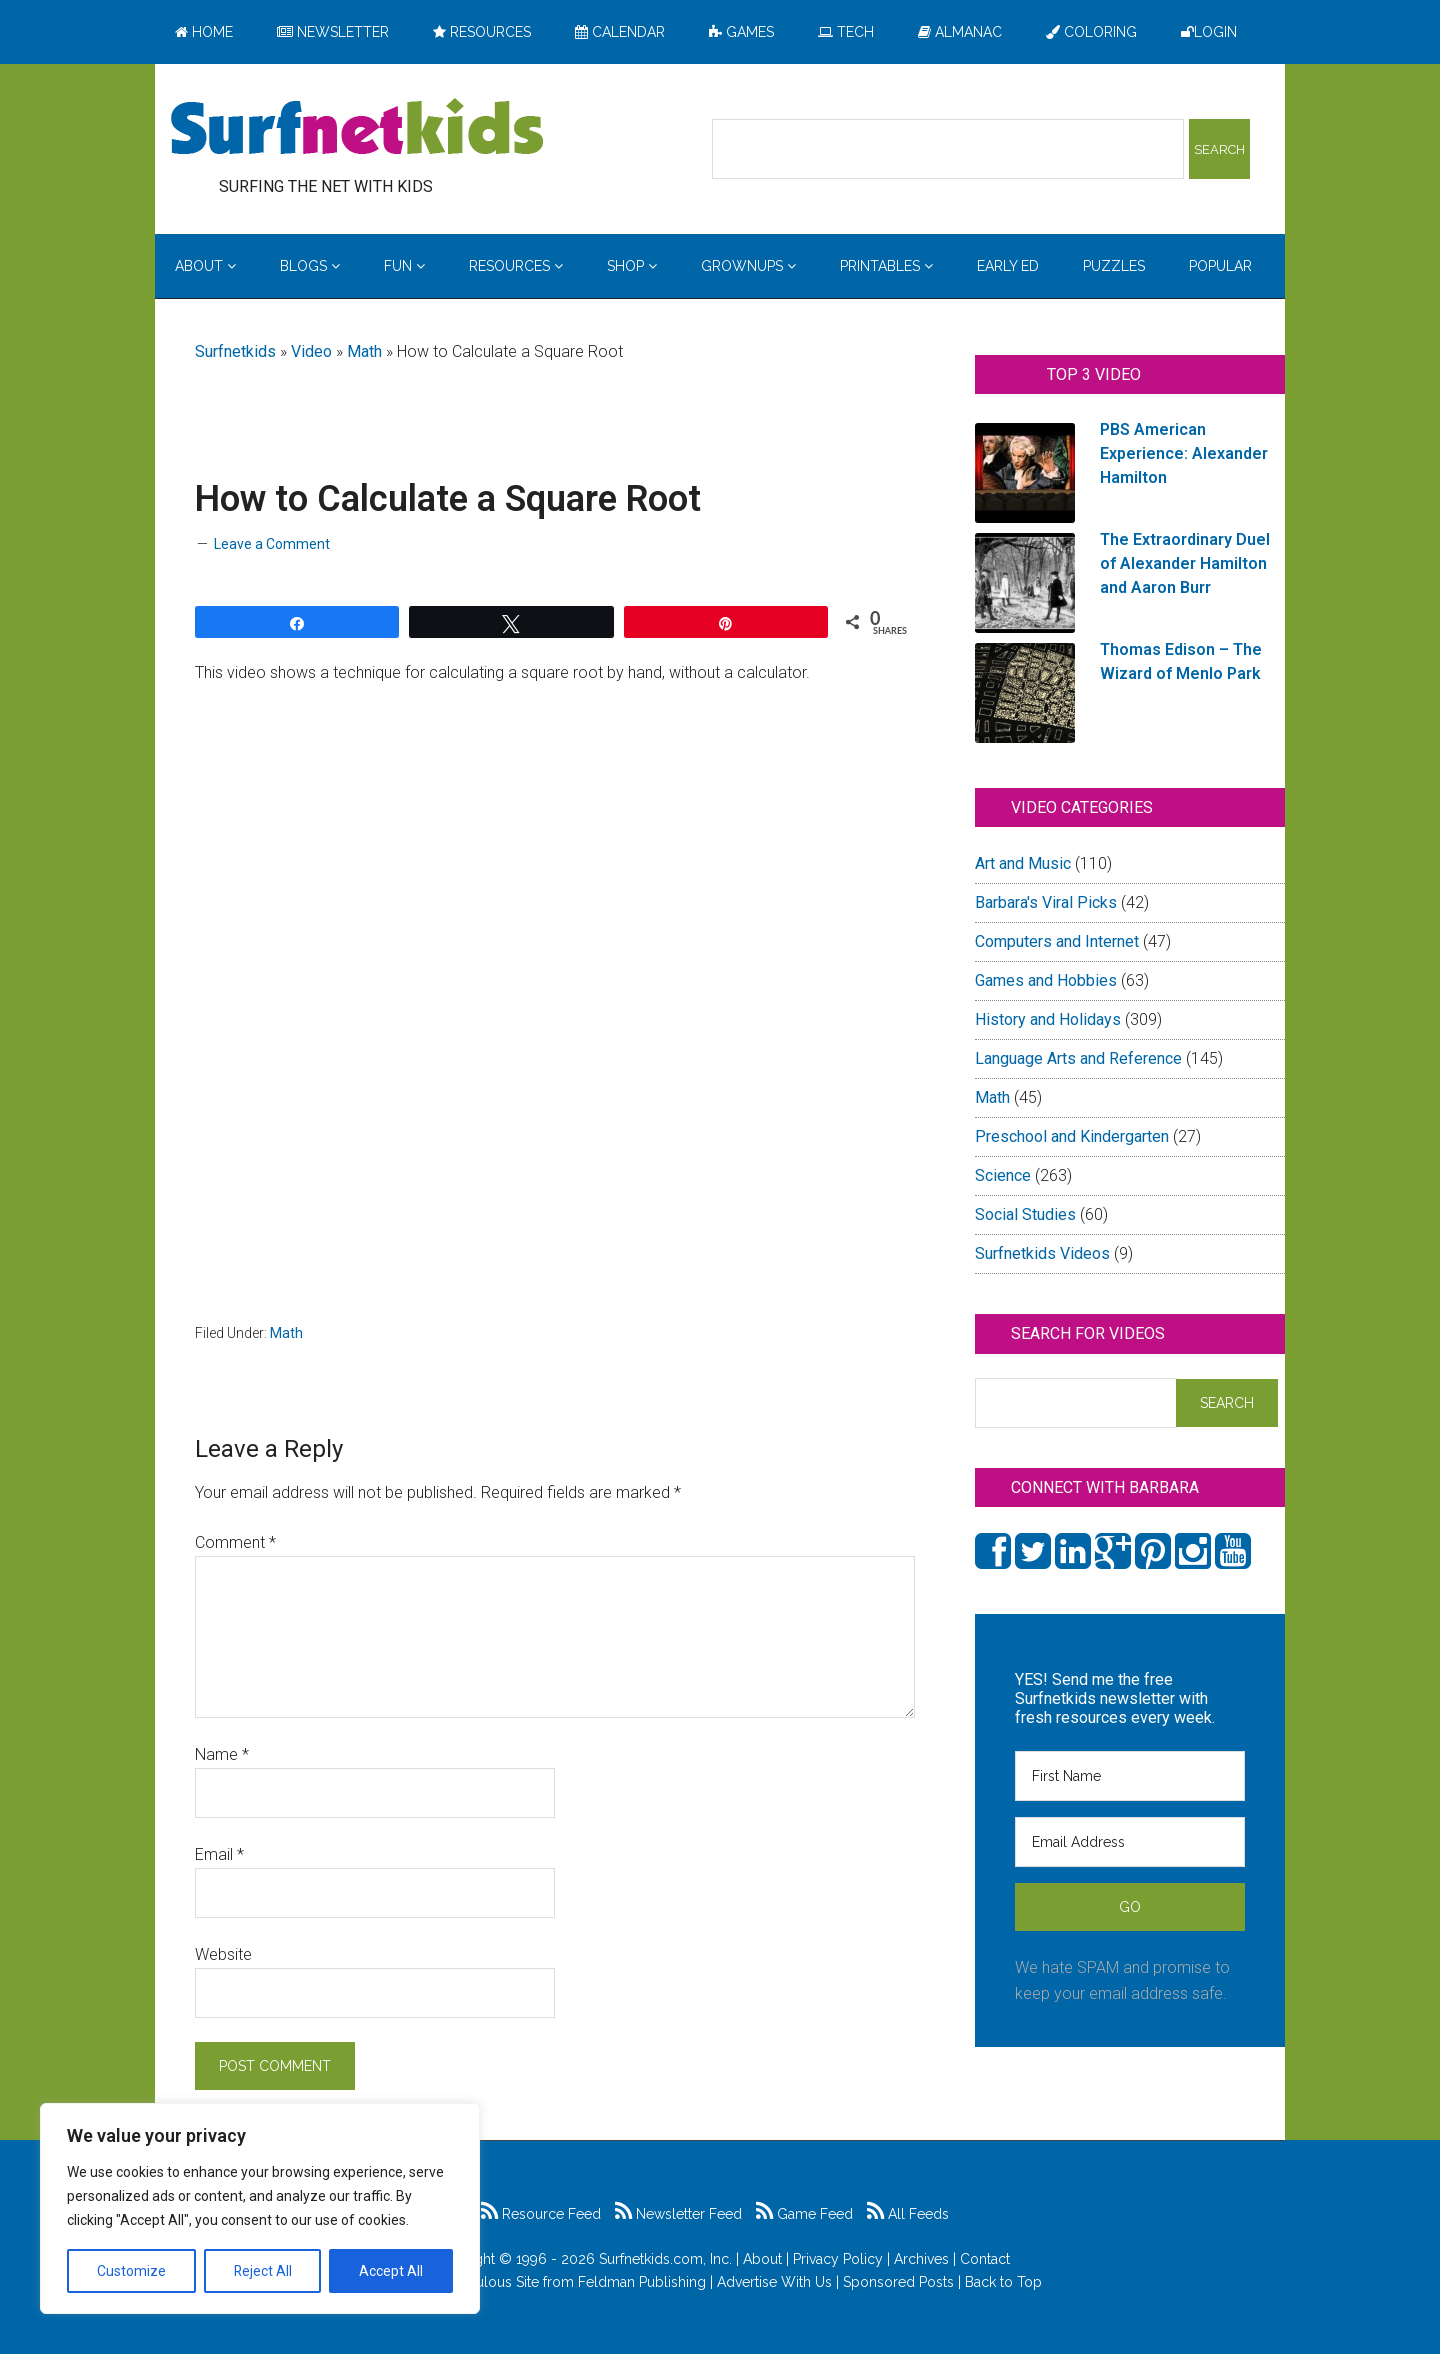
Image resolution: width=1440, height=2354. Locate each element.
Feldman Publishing (642, 2282)
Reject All (262, 2271)
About (762, 2259)
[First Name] (1130, 1776)
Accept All (391, 2271)
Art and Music (1023, 863)
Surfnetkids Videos (1042, 1253)
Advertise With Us (774, 2282)
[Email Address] (1130, 1842)
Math (364, 351)
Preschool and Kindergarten (1072, 1136)
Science (1003, 1175)
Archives (921, 2259)
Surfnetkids (235, 351)
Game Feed (804, 2214)
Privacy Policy (838, 2259)
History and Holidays (1048, 1019)
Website (223, 1954)
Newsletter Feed (678, 2214)
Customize (131, 2271)
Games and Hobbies (1046, 980)
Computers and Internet (1057, 941)
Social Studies (1025, 1214)
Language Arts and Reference (1078, 1058)
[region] (260, 2209)
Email (219, 1854)
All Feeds (908, 2214)
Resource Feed (541, 2214)
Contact (985, 2259)
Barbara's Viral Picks (1046, 902)
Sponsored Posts (898, 2282)
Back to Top (1003, 2282)
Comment (235, 1542)
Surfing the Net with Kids (357, 129)
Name (222, 1754)
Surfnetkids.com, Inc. (665, 2259)
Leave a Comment (272, 544)
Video (311, 351)
